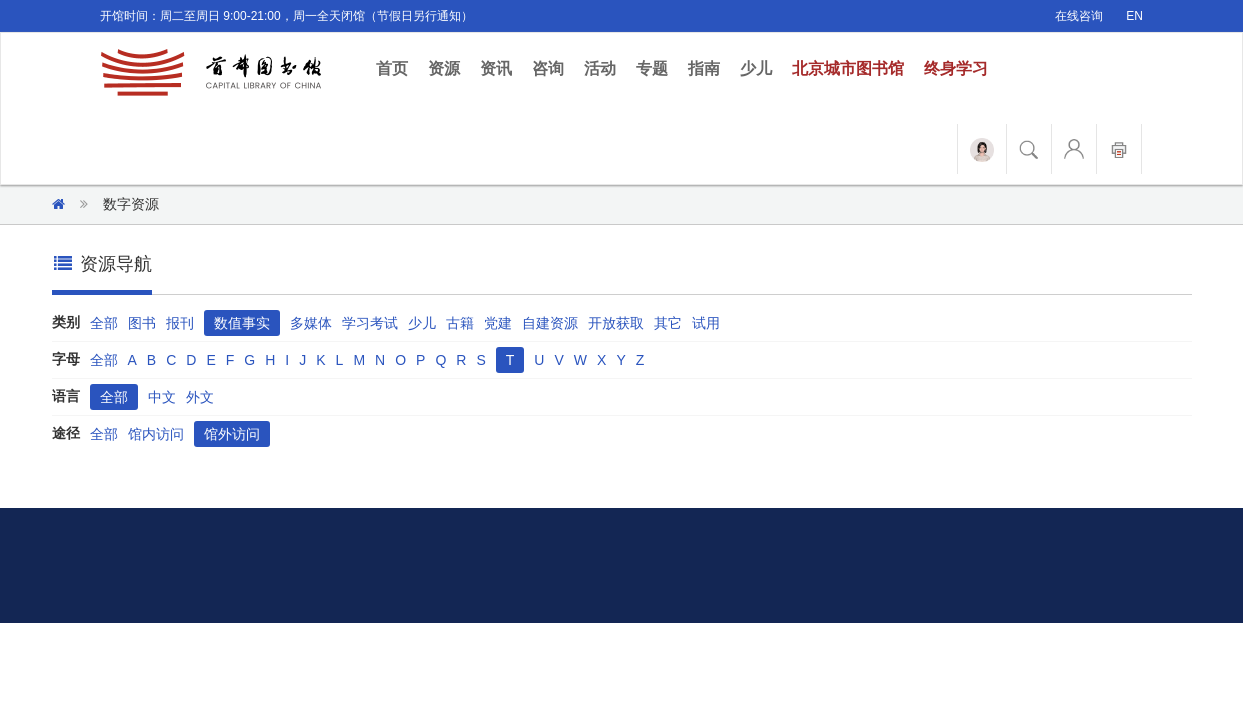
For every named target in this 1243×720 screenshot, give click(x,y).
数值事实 (242, 323)
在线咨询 (1079, 16)
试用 (706, 323)
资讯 (496, 68)
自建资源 (550, 323)
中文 (162, 397)
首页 (397, 67)
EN (1134, 16)
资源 (444, 68)
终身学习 (956, 68)
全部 (104, 323)
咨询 (548, 68)
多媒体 (311, 323)
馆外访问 (232, 434)
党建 (498, 323)
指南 (704, 68)
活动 (600, 68)
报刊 (180, 323)
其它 (668, 323)
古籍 (460, 323)
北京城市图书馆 (848, 68)
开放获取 (616, 323)
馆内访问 (156, 434)
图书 (142, 323)
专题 (652, 68)
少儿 (756, 68)
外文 (200, 397)
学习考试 (370, 323)
